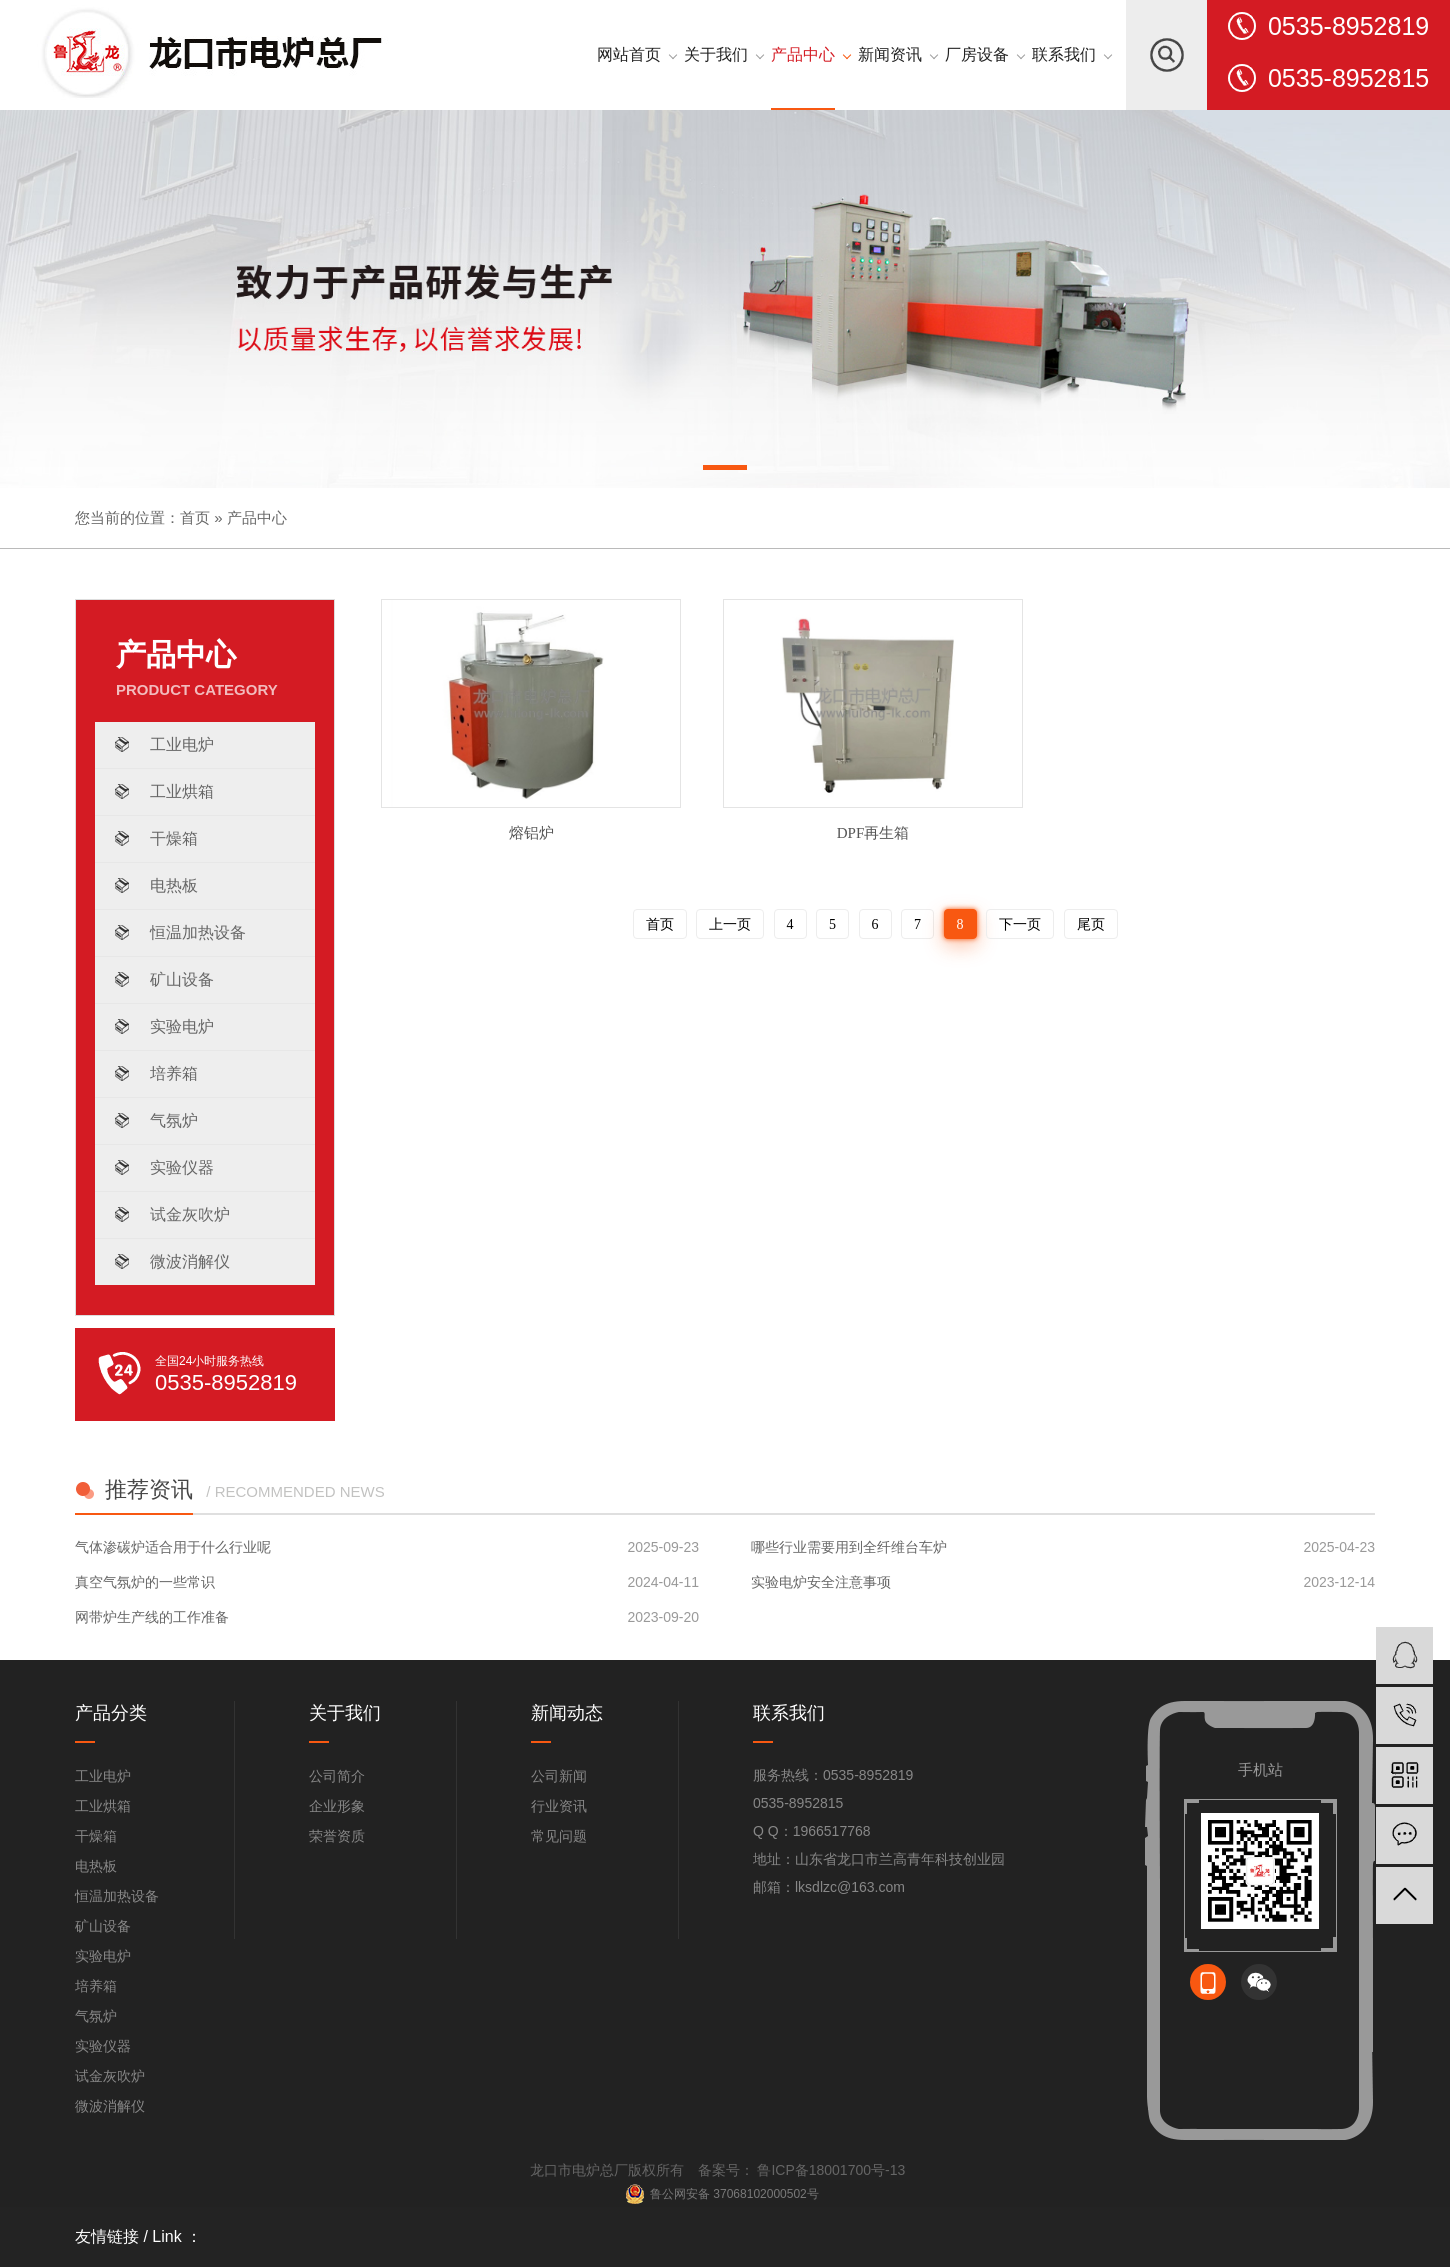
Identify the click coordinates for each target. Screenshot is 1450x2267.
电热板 (174, 885)
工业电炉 (182, 744)
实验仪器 (182, 1167)
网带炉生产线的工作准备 (152, 1617)
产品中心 (257, 517)
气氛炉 (174, 1120)
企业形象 (337, 1806)
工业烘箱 (182, 791)
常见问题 (559, 1836)
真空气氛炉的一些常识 (145, 1582)
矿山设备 (182, 979)
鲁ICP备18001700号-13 (830, 2170)
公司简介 (337, 1776)
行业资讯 (559, 1806)
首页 (195, 517)
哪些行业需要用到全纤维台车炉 (849, 1547)
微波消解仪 (190, 1261)
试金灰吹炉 (190, 1214)
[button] (725, 471)
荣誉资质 (337, 1836)
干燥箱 (174, 838)
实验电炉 (182, 1026)
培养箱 (174, 1073)
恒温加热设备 (198, 932)
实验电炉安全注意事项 (821, 1582)
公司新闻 (559, 1776)
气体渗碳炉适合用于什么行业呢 (173, 1547)
